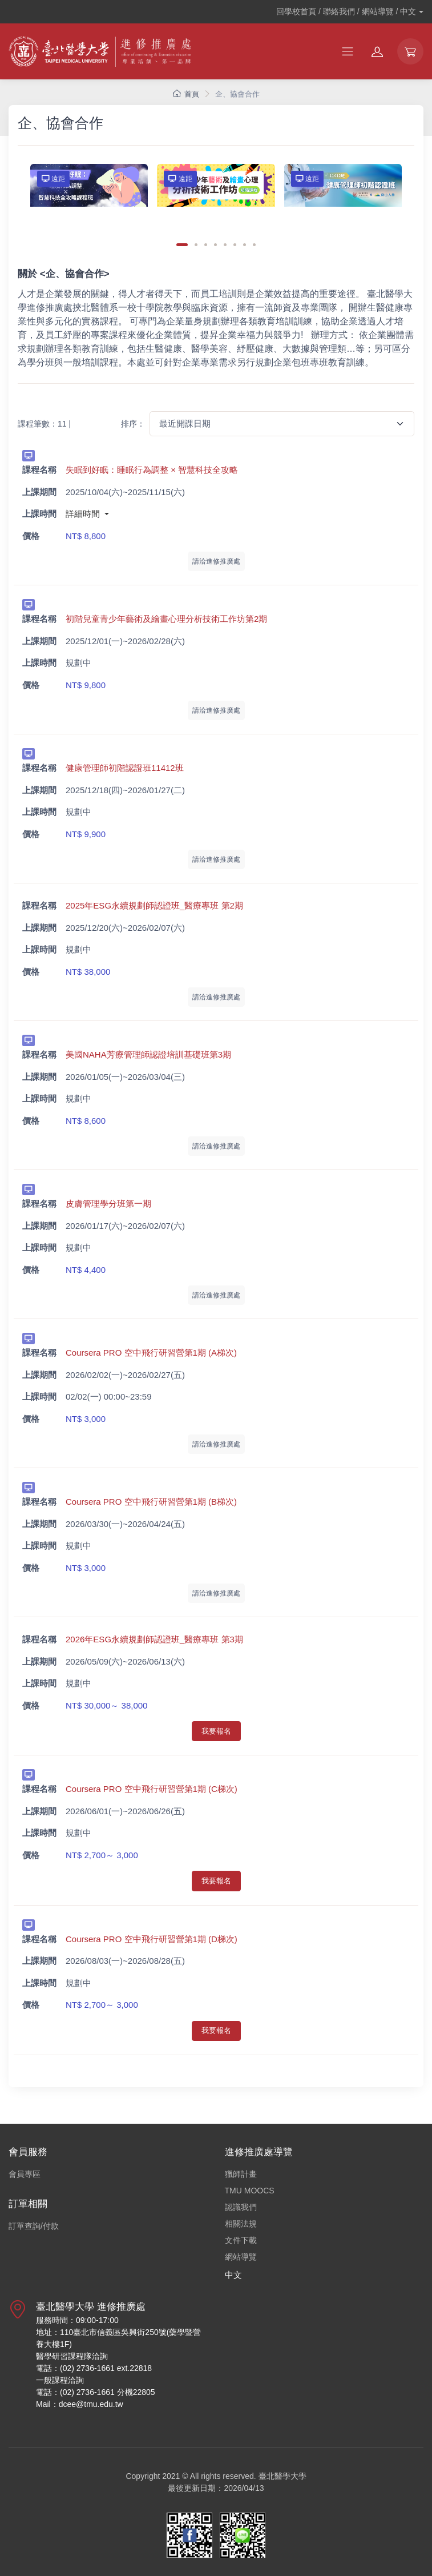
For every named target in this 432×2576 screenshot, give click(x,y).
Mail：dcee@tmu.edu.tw (79, 2404)
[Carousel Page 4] (215, 244)
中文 (233, 2275)
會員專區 (25, 2174)
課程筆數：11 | (44, 423)
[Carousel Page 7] (244, 244)
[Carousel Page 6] (234, 244)
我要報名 (216, 1731)
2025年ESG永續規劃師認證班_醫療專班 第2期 (154, 905)
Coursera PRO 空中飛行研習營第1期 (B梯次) (151, 1501)
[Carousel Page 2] (196, 244)
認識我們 (241, 2207)
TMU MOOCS (249, 2190)
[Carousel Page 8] (254, 244)
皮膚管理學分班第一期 (108, 1203)
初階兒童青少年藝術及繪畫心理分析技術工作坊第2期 (166, 619)
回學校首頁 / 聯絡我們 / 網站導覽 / (346, 11)
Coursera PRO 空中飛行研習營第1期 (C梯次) (151, 1789)
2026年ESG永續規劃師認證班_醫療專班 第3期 (154, 1639)
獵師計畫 (241, 2174)
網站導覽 (241, 2256)
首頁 (186, 94)
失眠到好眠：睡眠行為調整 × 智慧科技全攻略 (152, 470)
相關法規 (241, 2223)
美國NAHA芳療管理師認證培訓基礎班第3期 (148, 1054)
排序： (133, 423)
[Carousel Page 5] (225, 244)
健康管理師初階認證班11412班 (125, 768)
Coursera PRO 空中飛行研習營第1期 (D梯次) (151, 1939)
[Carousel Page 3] (205, 244)
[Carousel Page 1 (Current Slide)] (182, 244)
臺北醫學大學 (282, 2476)
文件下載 (241, 2240)
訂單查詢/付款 (34, 2226)
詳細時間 (84, 514)
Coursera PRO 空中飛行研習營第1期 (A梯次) (151, 1352)
